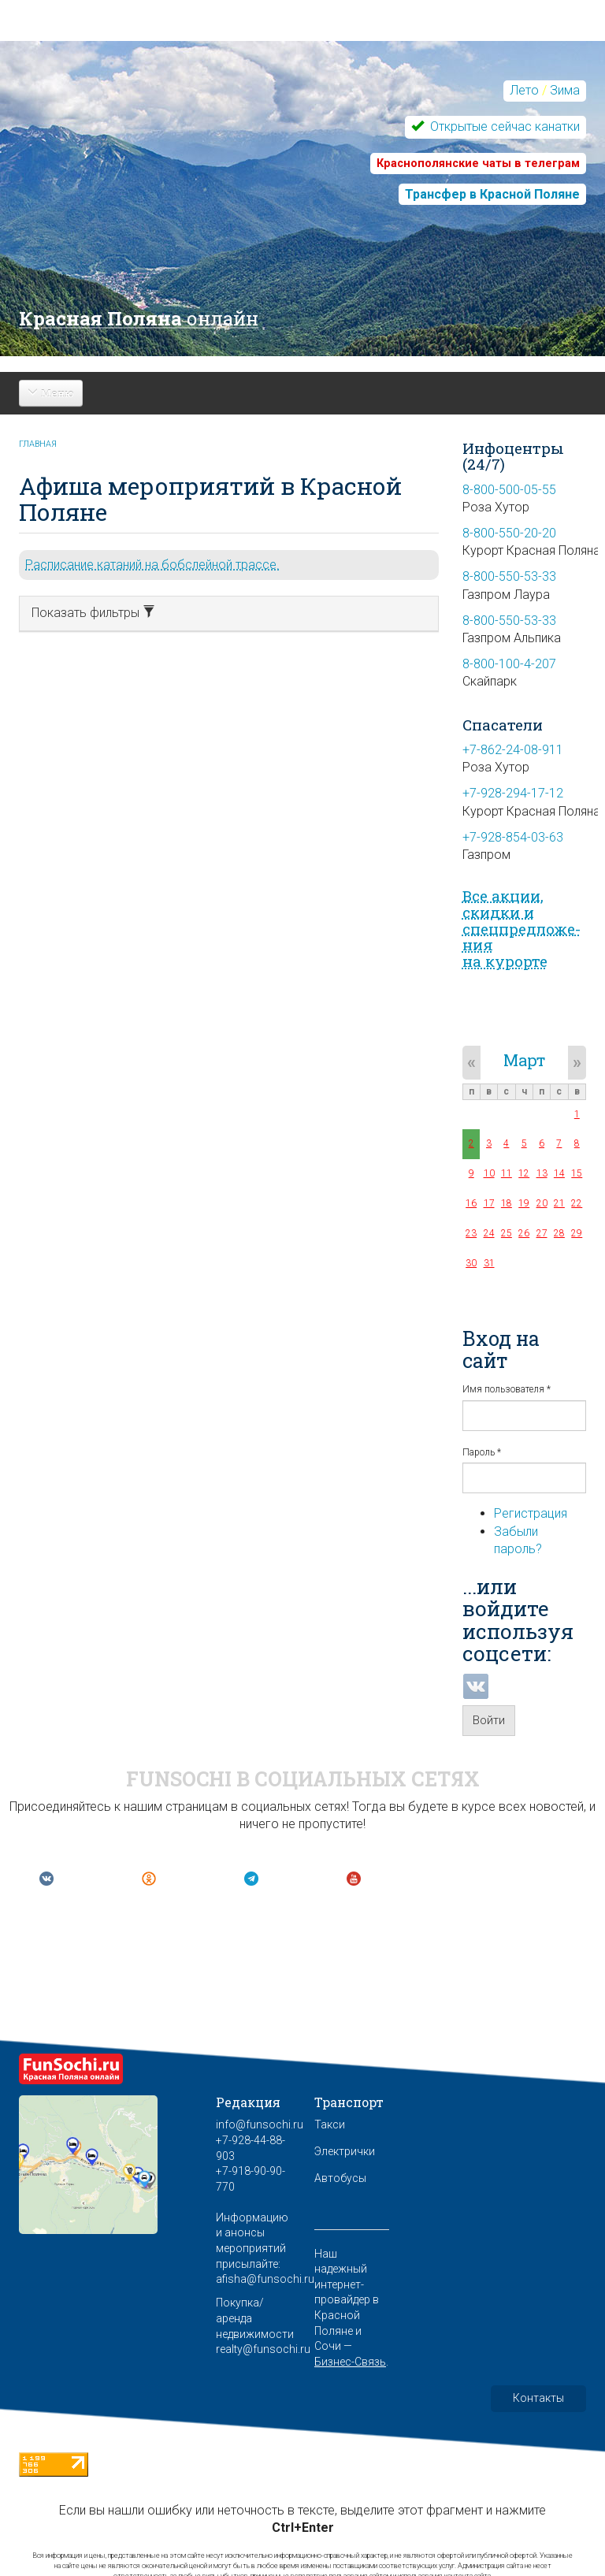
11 (506, 1173)
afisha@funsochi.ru (265, 2279)
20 (541, 1203)
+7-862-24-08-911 (512, 749)
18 (506, 1203)
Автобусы (340, 2178)
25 (506, 1233)
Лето (524, 90)
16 (471, 1203)
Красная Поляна (138, 318)
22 (576, 1203)
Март (524, 1060)
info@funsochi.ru (259, 2124)
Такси (329, 2124)
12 (523, 1173)
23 (471, 1233)
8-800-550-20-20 (509, 533)
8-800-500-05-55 (509, 489)
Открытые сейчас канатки (503, 126)
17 (489, 1203)
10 (489, 1173)
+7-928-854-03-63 (512, 837)
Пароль (481, 1452)
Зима (565, 90)
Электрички (344, 2151)
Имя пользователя (506, 1389)
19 (523, 1203)
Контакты (538, 2398)
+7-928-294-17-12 (512, 793)
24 (489, 1233)
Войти (489, 1720)
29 (576, 1233)
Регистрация (530, 1513)
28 (559, 1233)
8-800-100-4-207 (509, 663)
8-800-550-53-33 (509, 576)
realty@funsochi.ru (263, 2349)
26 (523, 1233)
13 (541, 1173)
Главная (38, 444)
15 (576, 1173)
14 (559, 1173)
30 (471, 1263)
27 (541, 1233)
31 (489, 1263)
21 (559, 1203)
